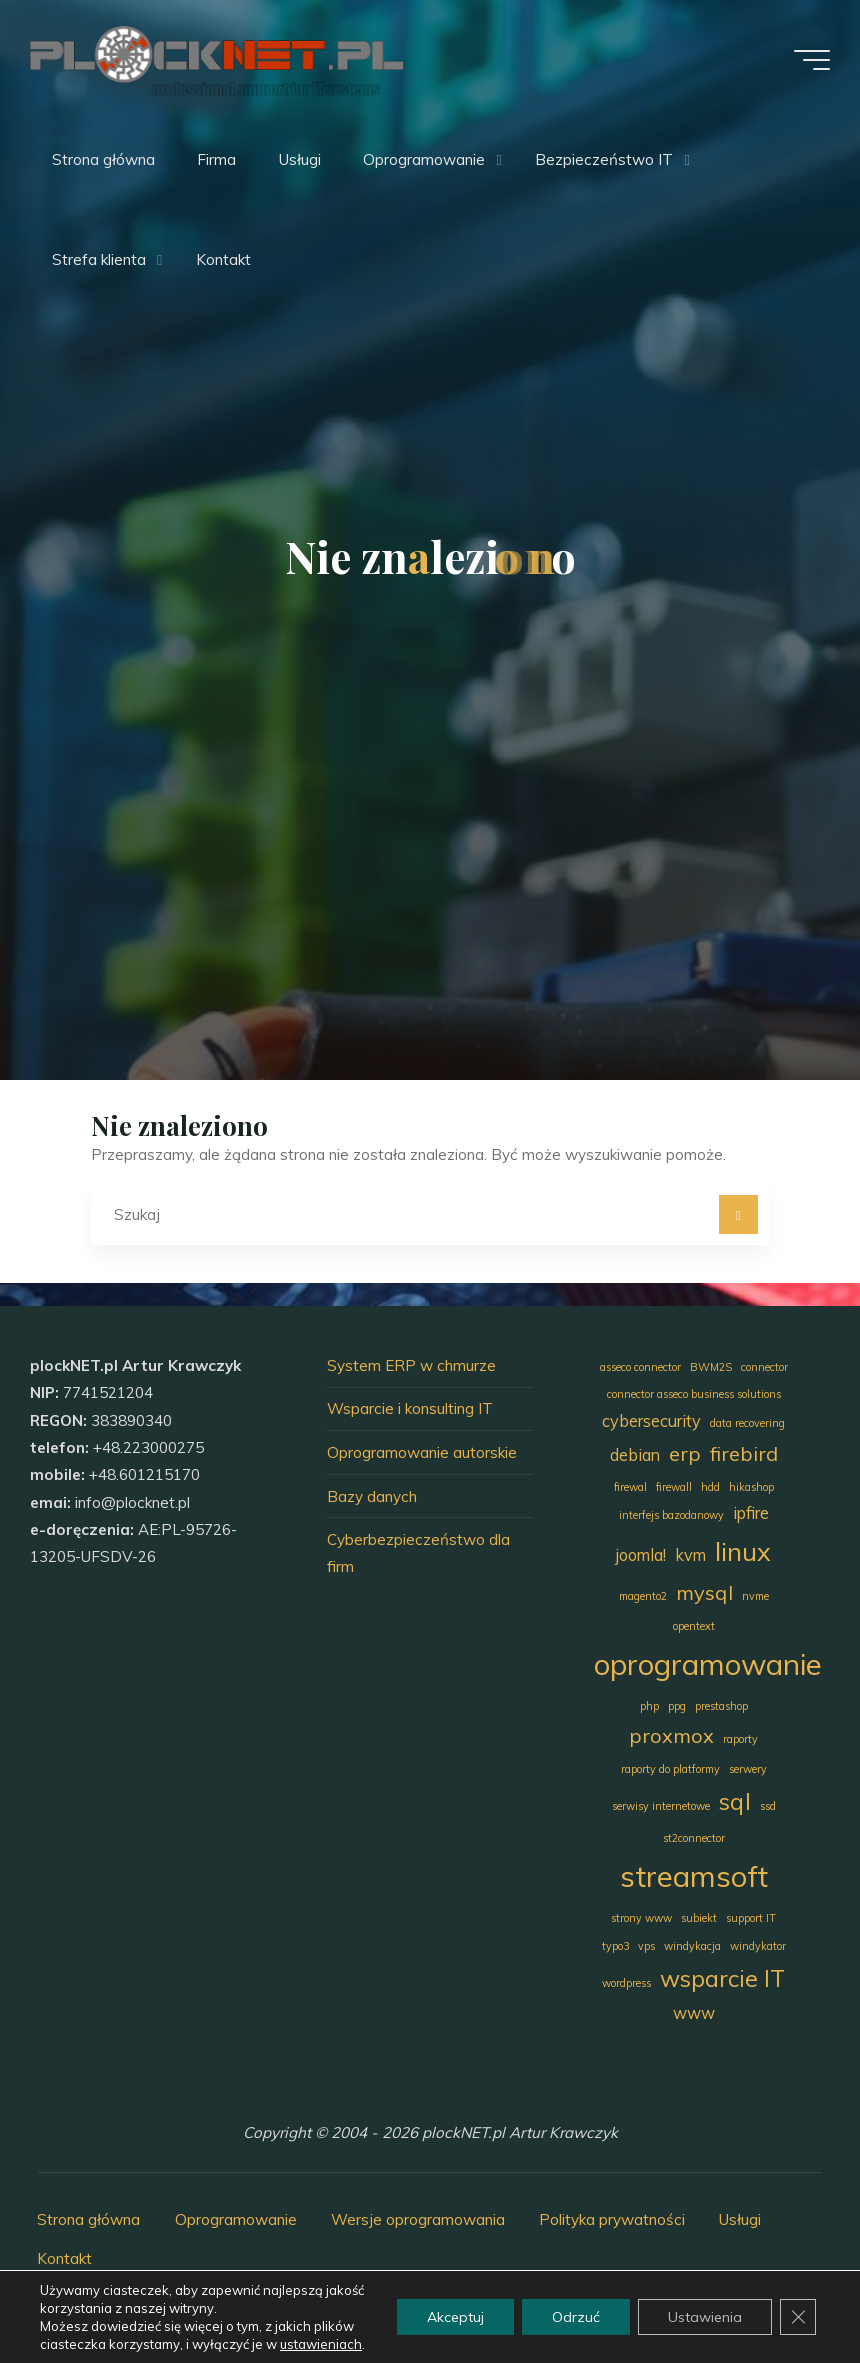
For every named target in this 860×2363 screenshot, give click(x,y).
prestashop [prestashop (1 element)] (721, 1706)
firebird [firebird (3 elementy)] (744, 1453)
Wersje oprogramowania (418, 2219)
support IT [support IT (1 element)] (751, 1918)
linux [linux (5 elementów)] (743, 1551)
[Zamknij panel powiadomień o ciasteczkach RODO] (798, 2317)
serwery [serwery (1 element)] (748, 1769)
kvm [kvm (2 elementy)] (690, 1555)
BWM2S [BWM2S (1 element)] (711, 1367)
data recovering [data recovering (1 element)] (747, 1423)
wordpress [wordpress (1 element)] (626, 1983)
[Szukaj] (739, 1215)
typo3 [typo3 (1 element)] (615, 1946)
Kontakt (64, 2258)
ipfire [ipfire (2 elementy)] (751, 1513)
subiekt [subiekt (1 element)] (699, 1918)
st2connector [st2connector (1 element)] (694, 1838)
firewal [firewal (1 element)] (630, 1487)
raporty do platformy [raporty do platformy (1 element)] (670, 1769)
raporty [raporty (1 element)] (740, 1739)
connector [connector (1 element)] (764, 1367)
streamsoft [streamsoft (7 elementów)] (694, 1876)
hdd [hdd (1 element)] (710, 1487)
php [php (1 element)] (649, 1706)
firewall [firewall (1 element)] (674, 1487)
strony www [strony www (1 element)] (641, 1918)
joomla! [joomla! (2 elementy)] (641, 1555)
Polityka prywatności (612, 2219)
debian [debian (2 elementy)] (635, 1455)
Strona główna (88, 2219)
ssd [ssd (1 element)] (768, 1806)
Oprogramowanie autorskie (422, 1452)
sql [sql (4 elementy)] (735, 1801)
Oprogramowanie (236, 2219)
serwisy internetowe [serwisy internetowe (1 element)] (661, 1806)
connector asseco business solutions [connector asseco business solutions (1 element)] (694, 1394)
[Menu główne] (812, 60)
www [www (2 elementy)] (694, 2013)
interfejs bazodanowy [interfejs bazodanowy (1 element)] (671, 1515)
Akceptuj (455, 2317)
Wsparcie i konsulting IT (410, 1408)
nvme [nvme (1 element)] (755, 1596)
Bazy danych (372, 1496)
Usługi (740, 2219)
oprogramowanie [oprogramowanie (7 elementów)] (708, 1664)
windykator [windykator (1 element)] (758, 1946)
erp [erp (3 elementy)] (685, 1453)
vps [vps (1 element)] (646, 1946)
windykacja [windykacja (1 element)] (692, 1946)
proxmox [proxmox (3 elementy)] (671, 1735)
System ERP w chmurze (411, 1365)
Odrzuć (576, 2317)
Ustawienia (705, 2317)
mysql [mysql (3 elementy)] (704, 1592)
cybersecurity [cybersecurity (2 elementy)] (651, 1421)
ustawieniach (321, 2344)
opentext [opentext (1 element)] (694, 1626)
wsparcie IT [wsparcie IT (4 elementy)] (722, 1978)
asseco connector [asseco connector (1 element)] (640, 1367)
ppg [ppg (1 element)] (677, 1706)
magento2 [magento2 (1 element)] (643, 1596)
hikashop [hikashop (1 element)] (751, 1487)
